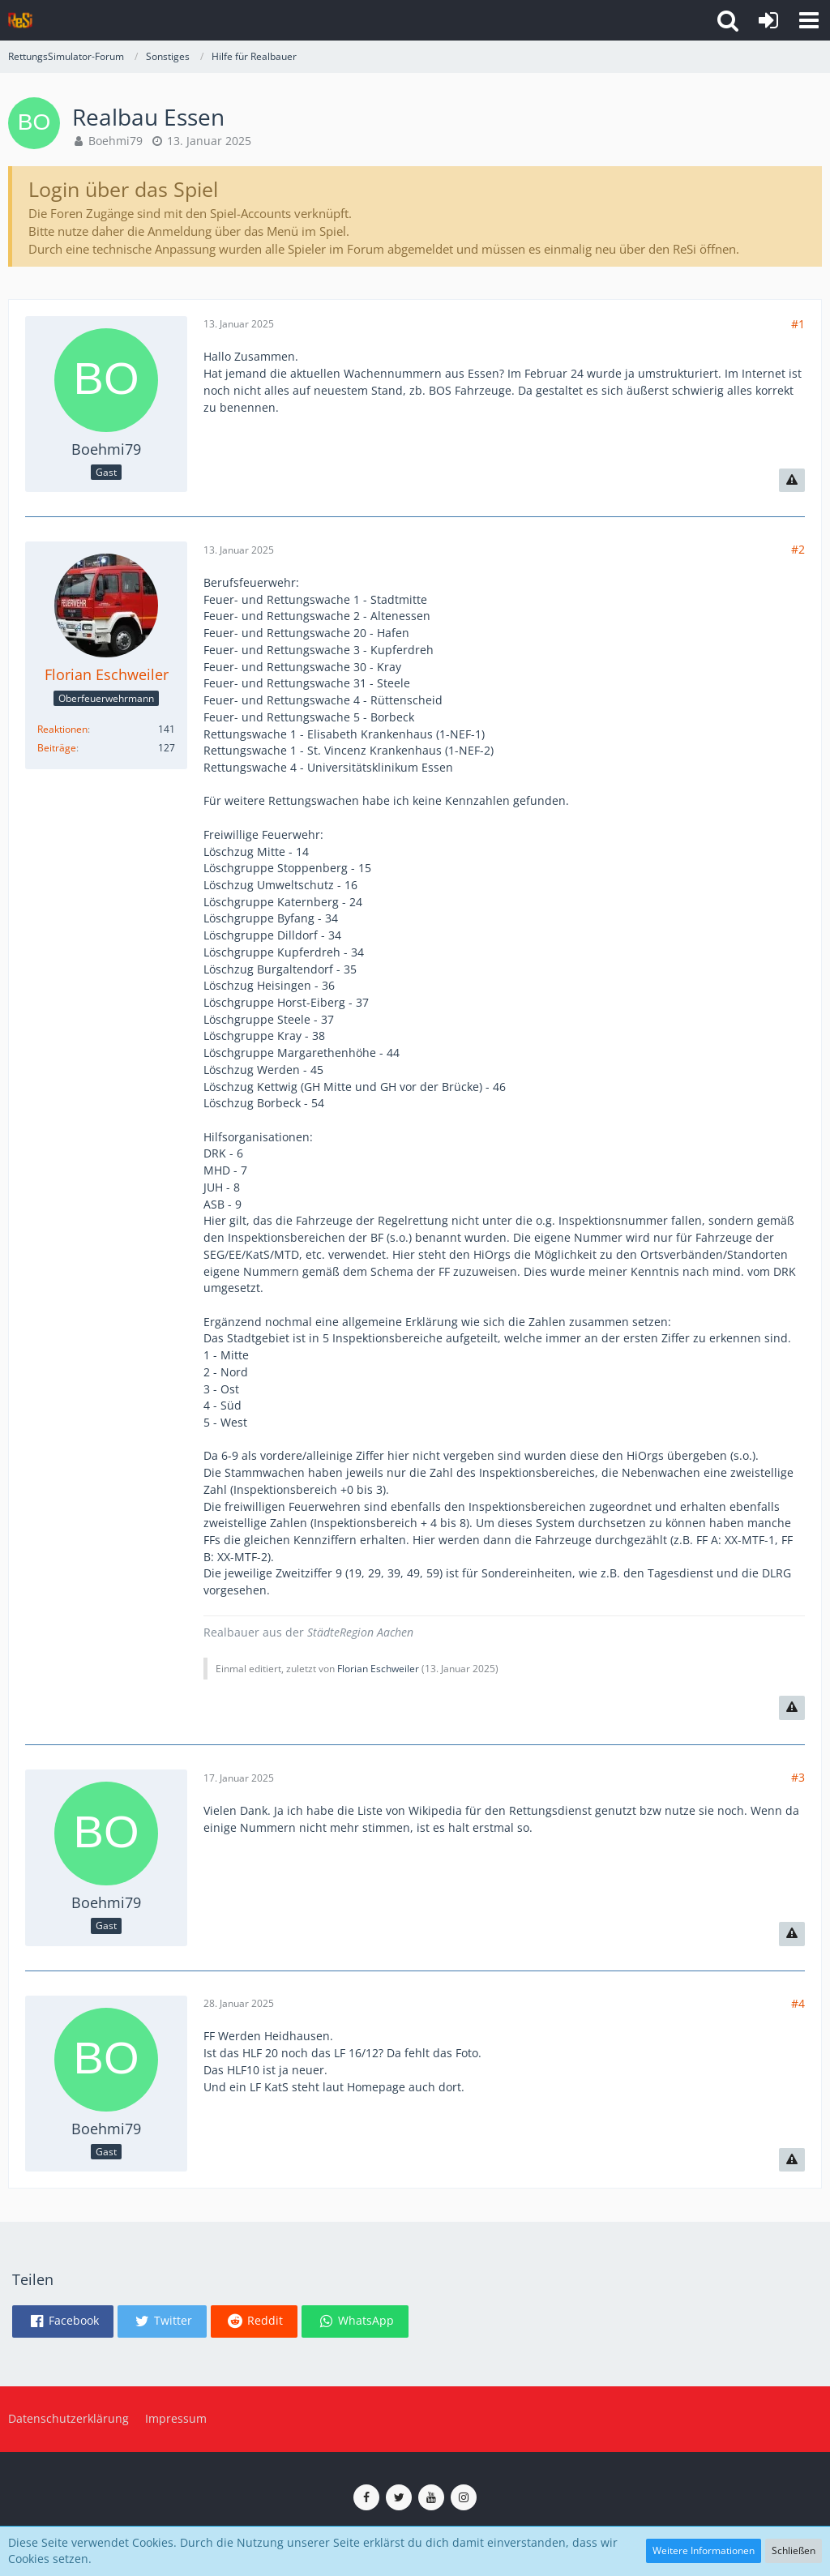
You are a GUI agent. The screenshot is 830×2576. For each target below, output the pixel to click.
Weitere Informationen (703, 2550)
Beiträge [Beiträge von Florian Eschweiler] (56, 748)
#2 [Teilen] (798, 549)
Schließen (793, 2550)
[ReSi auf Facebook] (366, 2497)
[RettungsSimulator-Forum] (20, 20)
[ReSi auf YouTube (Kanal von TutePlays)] (431, 2497)
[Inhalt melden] (792, 481)
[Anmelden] (768, 20)
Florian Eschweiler (378, 1668)
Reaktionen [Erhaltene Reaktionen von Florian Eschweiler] (62, 729)
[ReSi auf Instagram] (464, 2497)
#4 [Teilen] (798, 2003)
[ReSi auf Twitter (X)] (399, 2497)
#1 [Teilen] (798, 324)
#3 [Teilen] (798, 1777)
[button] (809, 20)
